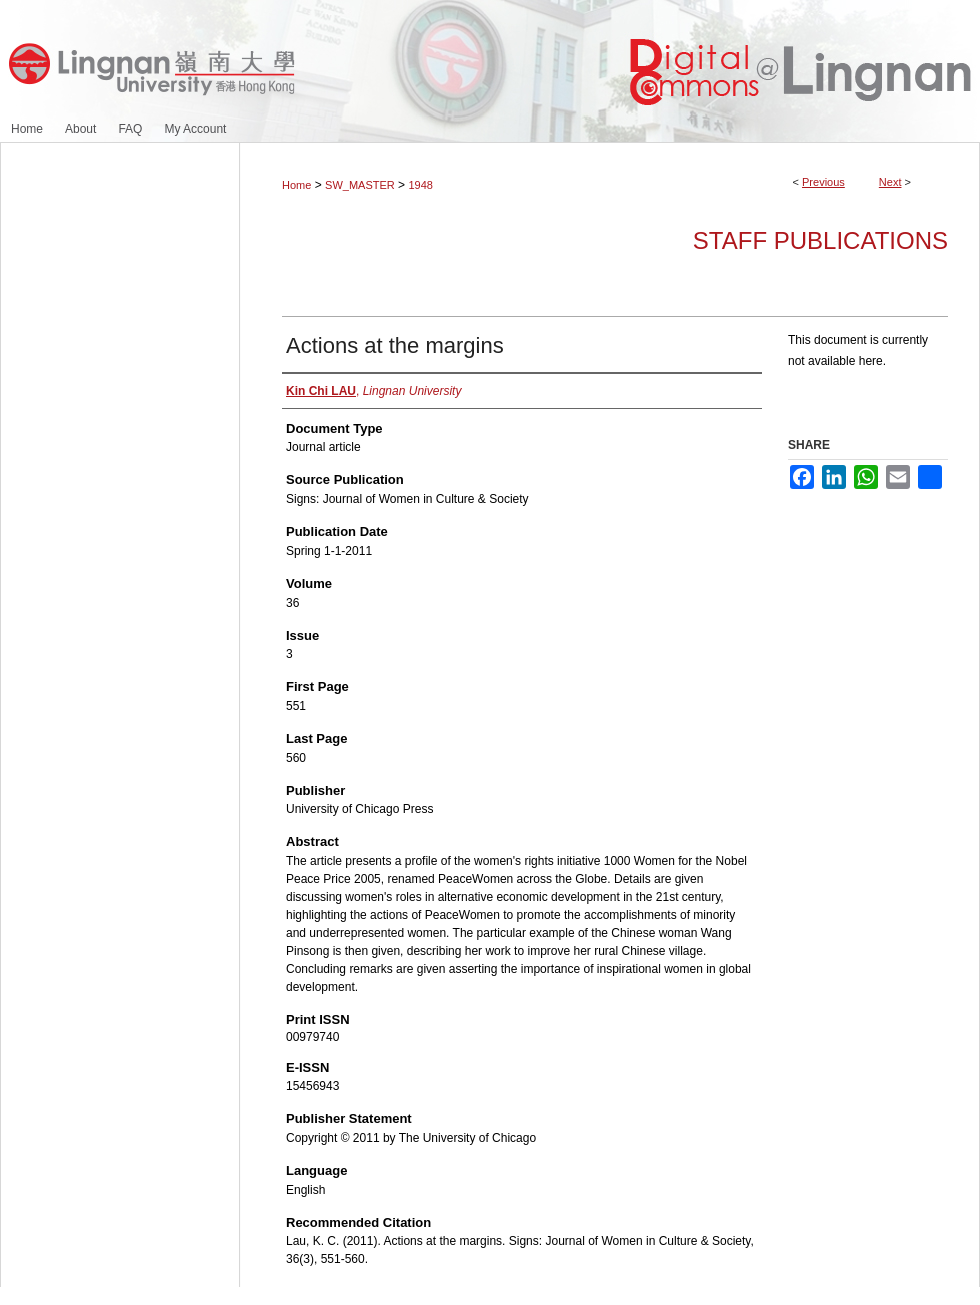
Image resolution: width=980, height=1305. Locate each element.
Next (890, 182)
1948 (420, 185)
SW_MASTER (360, 185)
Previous (823, 182)
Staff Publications (820, 240)
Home (296, 185)
